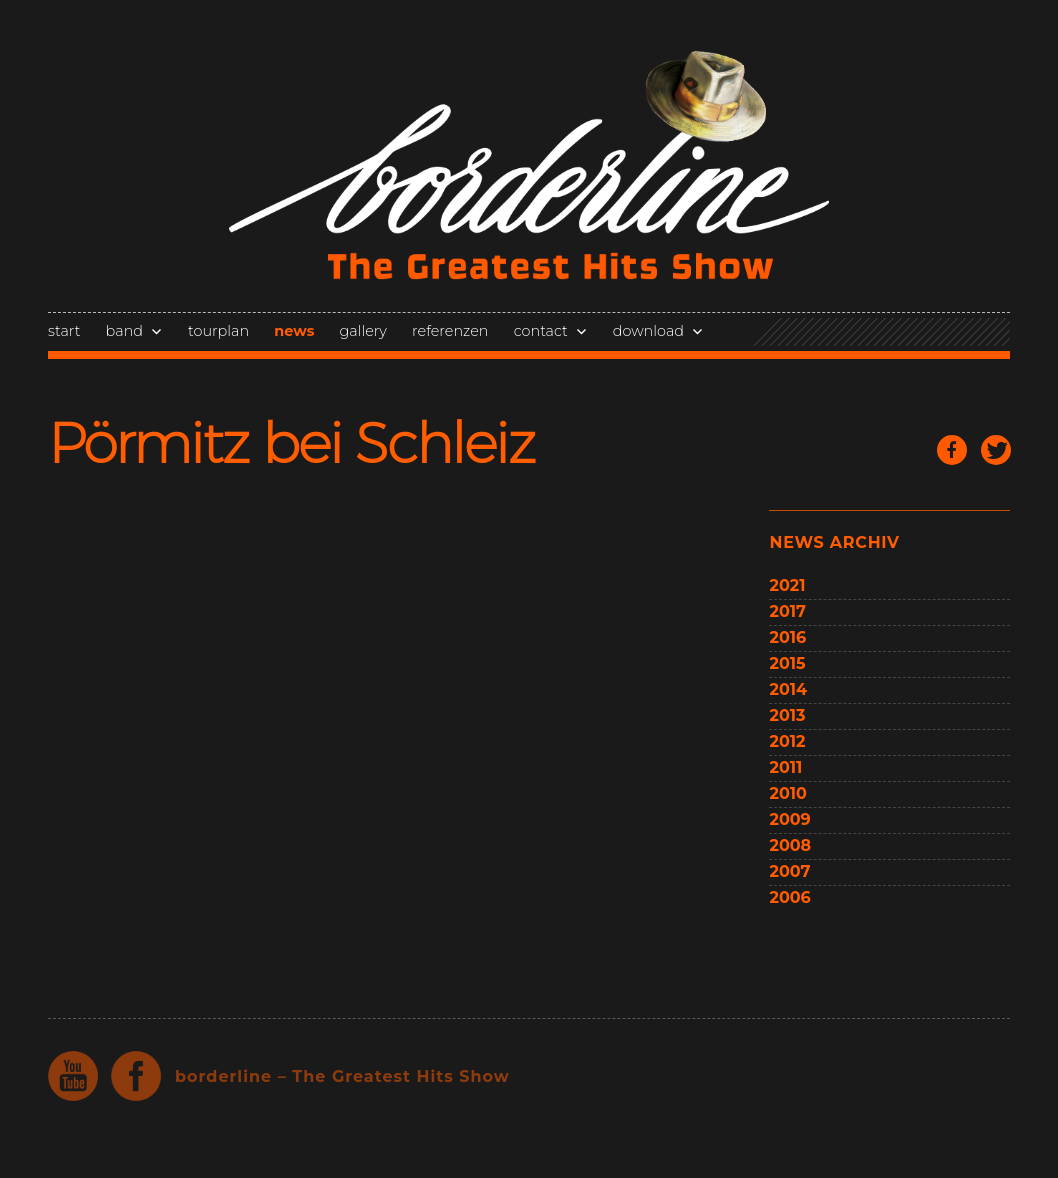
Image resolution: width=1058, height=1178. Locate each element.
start (64, 331)
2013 (787, 715)
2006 (789, 897)
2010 (787, 793)
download (648, 331)
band (124, 331)
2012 (787, 741)
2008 (790, 845)
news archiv (834, 542)
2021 (787, 585)
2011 (785, 767)
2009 (789, 819)
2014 (788, 689)
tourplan (218, 331)
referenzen (450, 331)
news (294, 331)
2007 (789, 871)
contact (541, 331)
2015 (787, 663)
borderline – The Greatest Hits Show (342, 1076)
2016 (787, 637)
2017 (787, 611)
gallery (362, 331)
